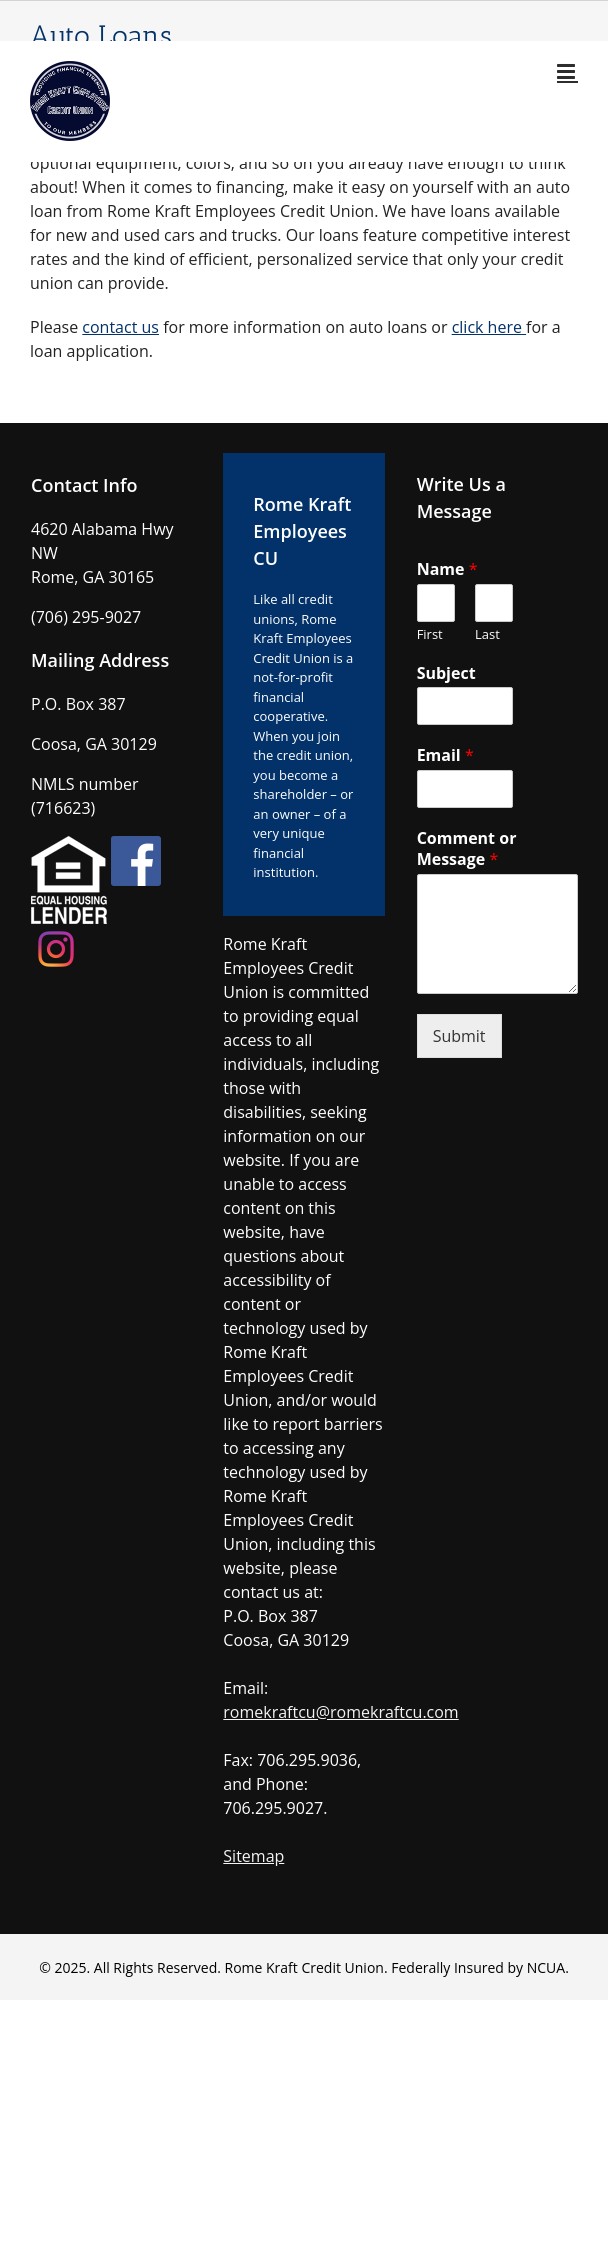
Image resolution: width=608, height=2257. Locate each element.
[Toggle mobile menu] (567, 71)
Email (445, 755)
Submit (459, 1036)
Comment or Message (467, 849)
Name (447, 569)
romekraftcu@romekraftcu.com (340, 1712)
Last (487, 634)
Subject (446, 673)
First (430, 634)
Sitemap (253, 1856)
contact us (120, 327)
